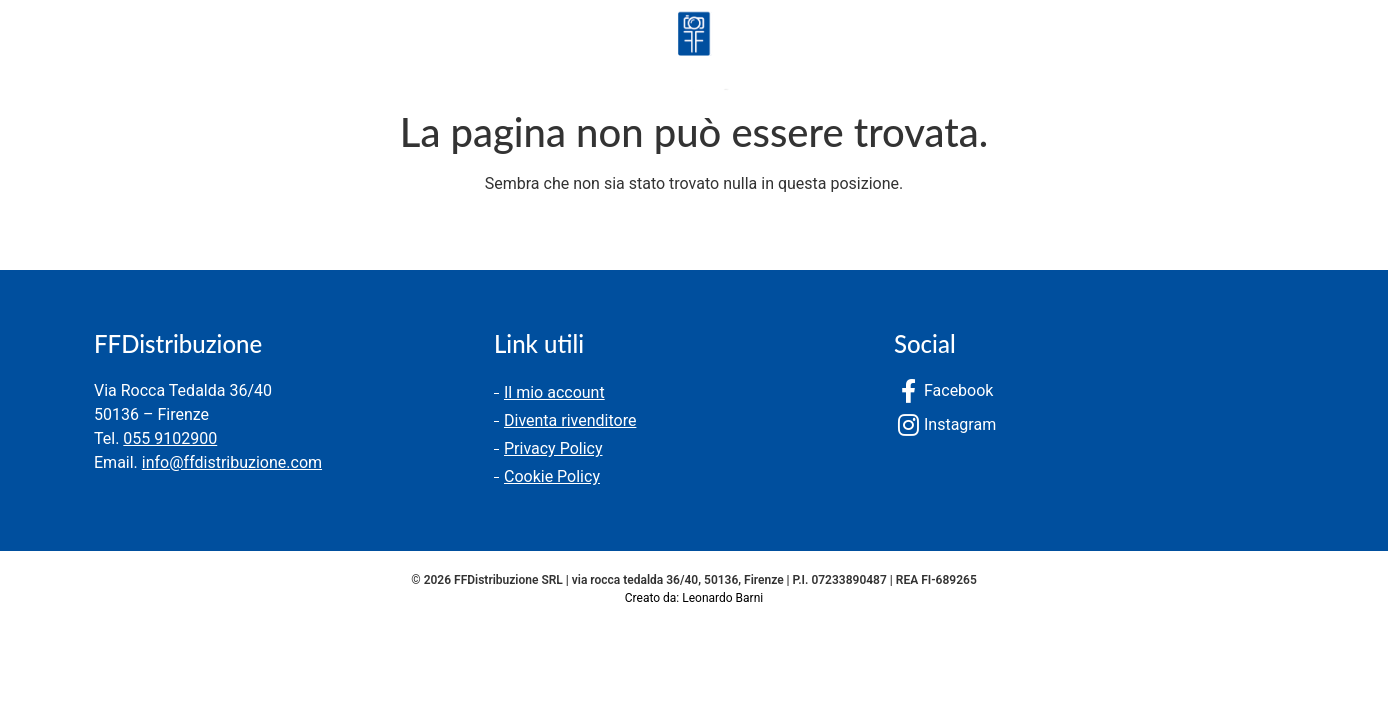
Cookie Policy (552, 476)
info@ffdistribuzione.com (232, 462)
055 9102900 (170, 438)
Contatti (302, 54)
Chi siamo (181, 54)
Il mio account (554, 392)
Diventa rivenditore (570, 420)
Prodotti (58, 54)
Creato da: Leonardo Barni (694, 598)
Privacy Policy (553, 448)
